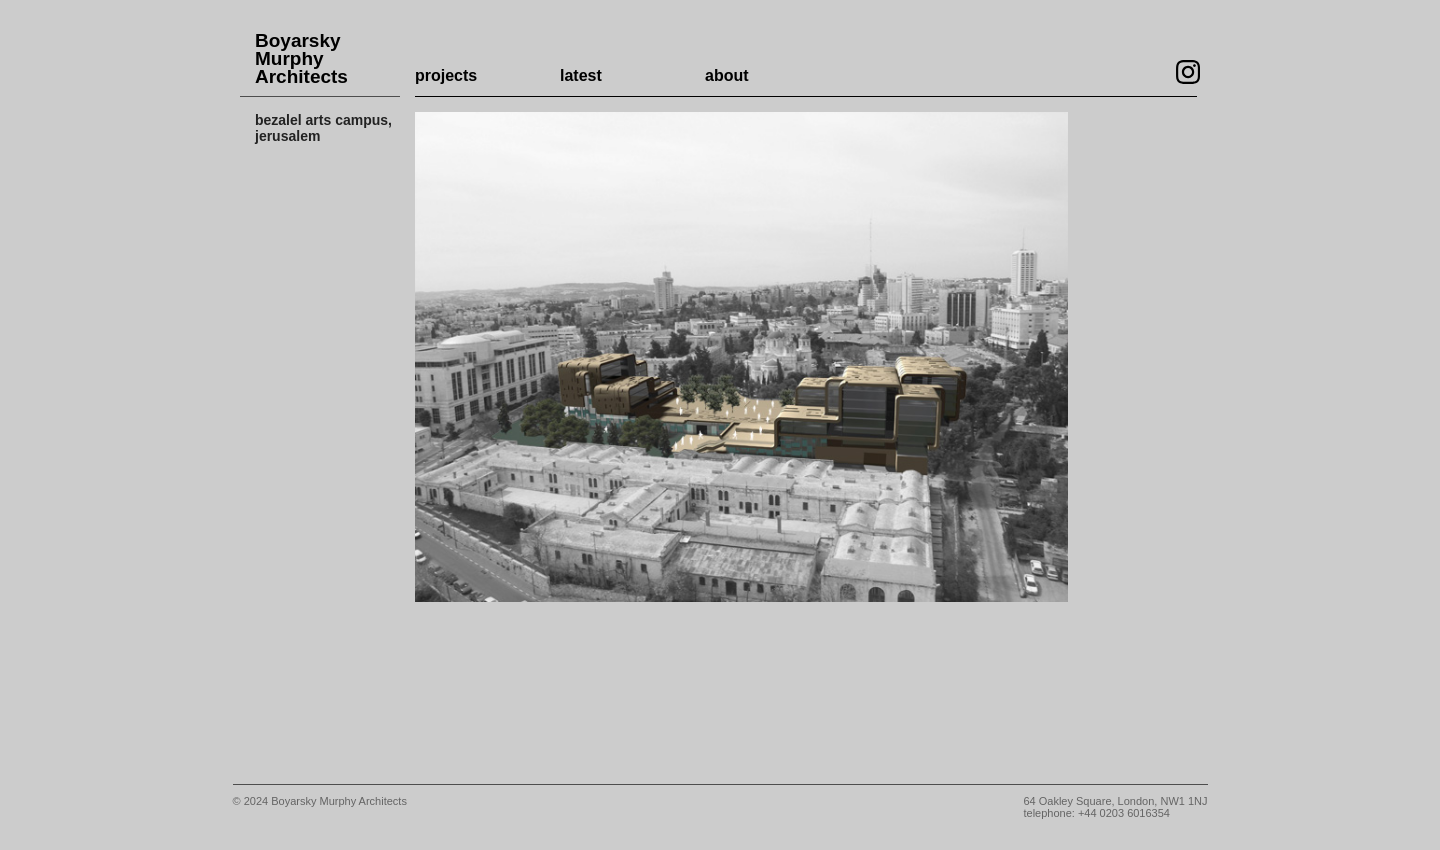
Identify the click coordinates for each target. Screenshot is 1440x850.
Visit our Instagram (1188, 72)
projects (446, 75)
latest (581, 75)
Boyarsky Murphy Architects (301, 59)
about (727, 75)
